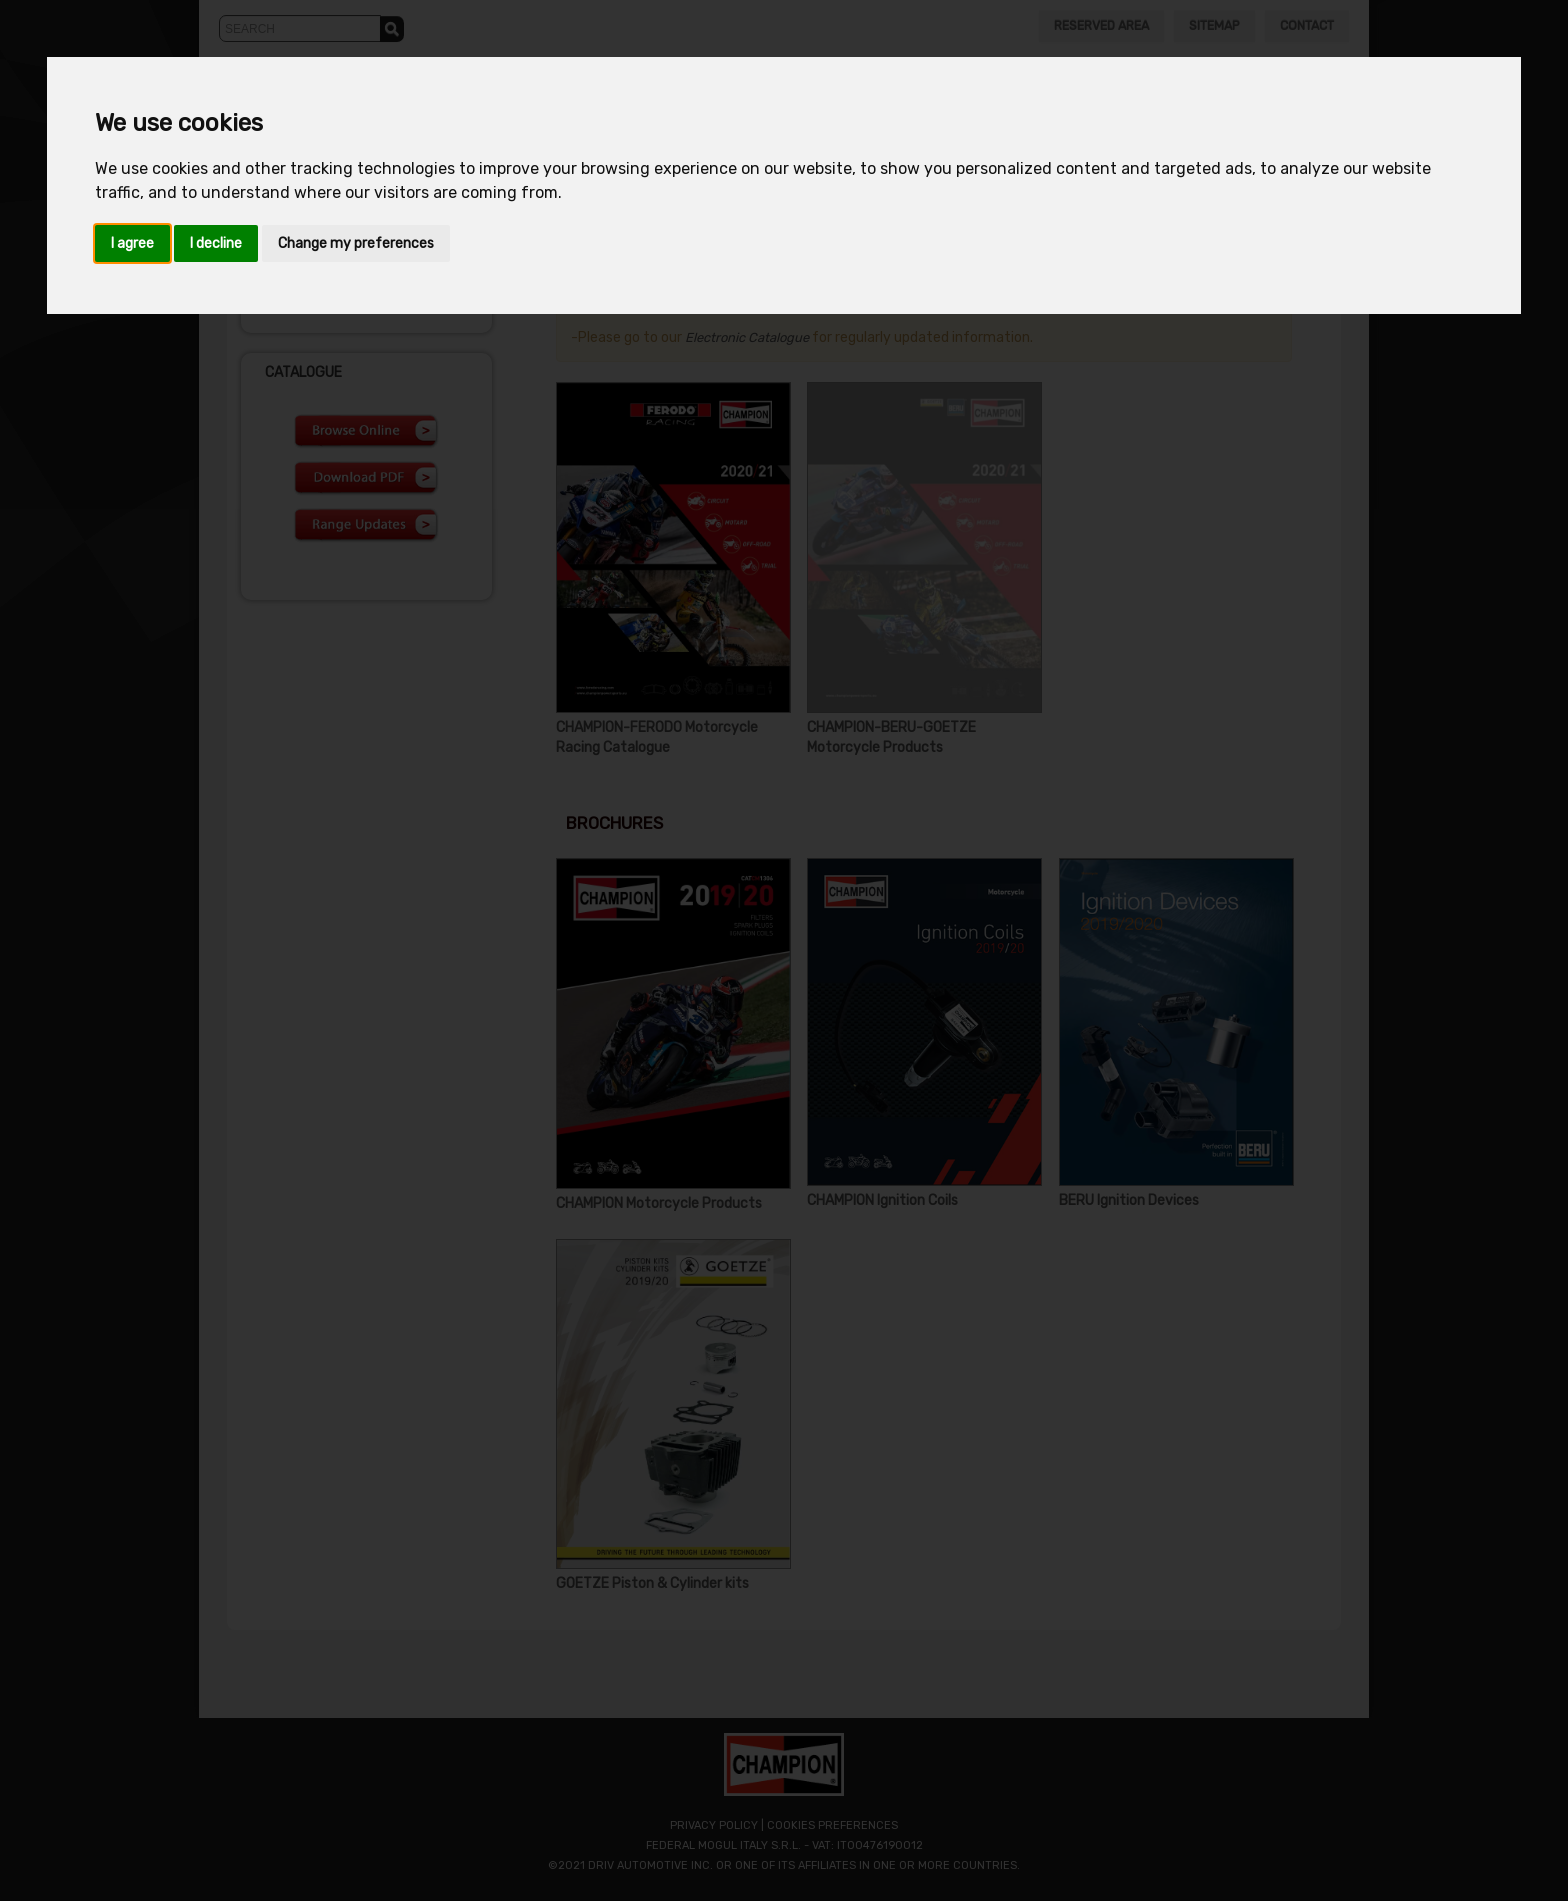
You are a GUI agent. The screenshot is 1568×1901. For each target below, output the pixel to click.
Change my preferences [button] (356, 243)
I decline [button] (216, 243)
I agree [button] (132, 243)
